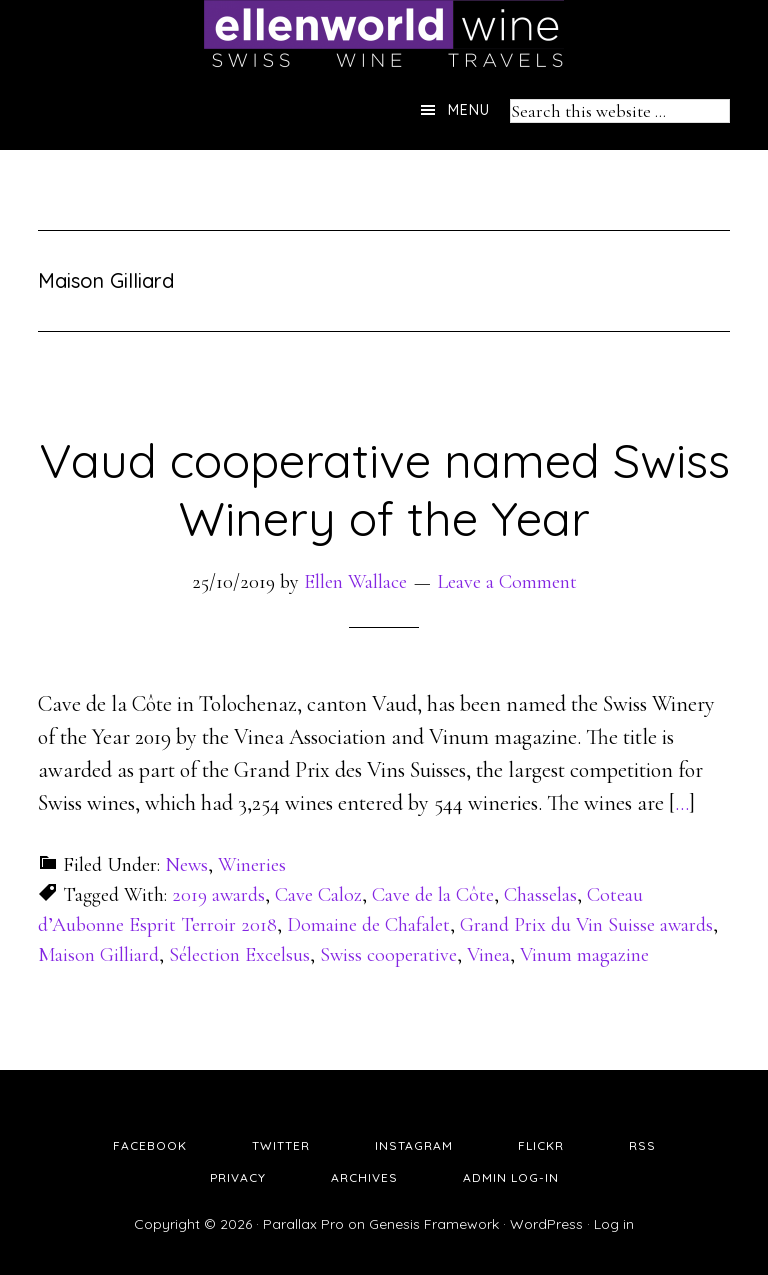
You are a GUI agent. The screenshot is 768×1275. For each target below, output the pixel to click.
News (186, 865)
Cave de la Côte (433, 895)
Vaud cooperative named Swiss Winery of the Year (384, 489)
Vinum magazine (584, 955)
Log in (614, 1224)
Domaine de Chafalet (368, 925)
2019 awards (218, 895)
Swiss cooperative (388, 955)
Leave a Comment (507, 582)
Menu (469, 110)
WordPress (546, 1224)
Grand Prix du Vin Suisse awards (586, 925)
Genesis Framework (434, 1224)
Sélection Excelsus (239, 955)
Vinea (488, 955)
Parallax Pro (303, 1224)
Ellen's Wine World (384, 35)
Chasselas (540, 895)
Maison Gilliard (98, 955)
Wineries (252, 865)
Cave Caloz (318, 895)
